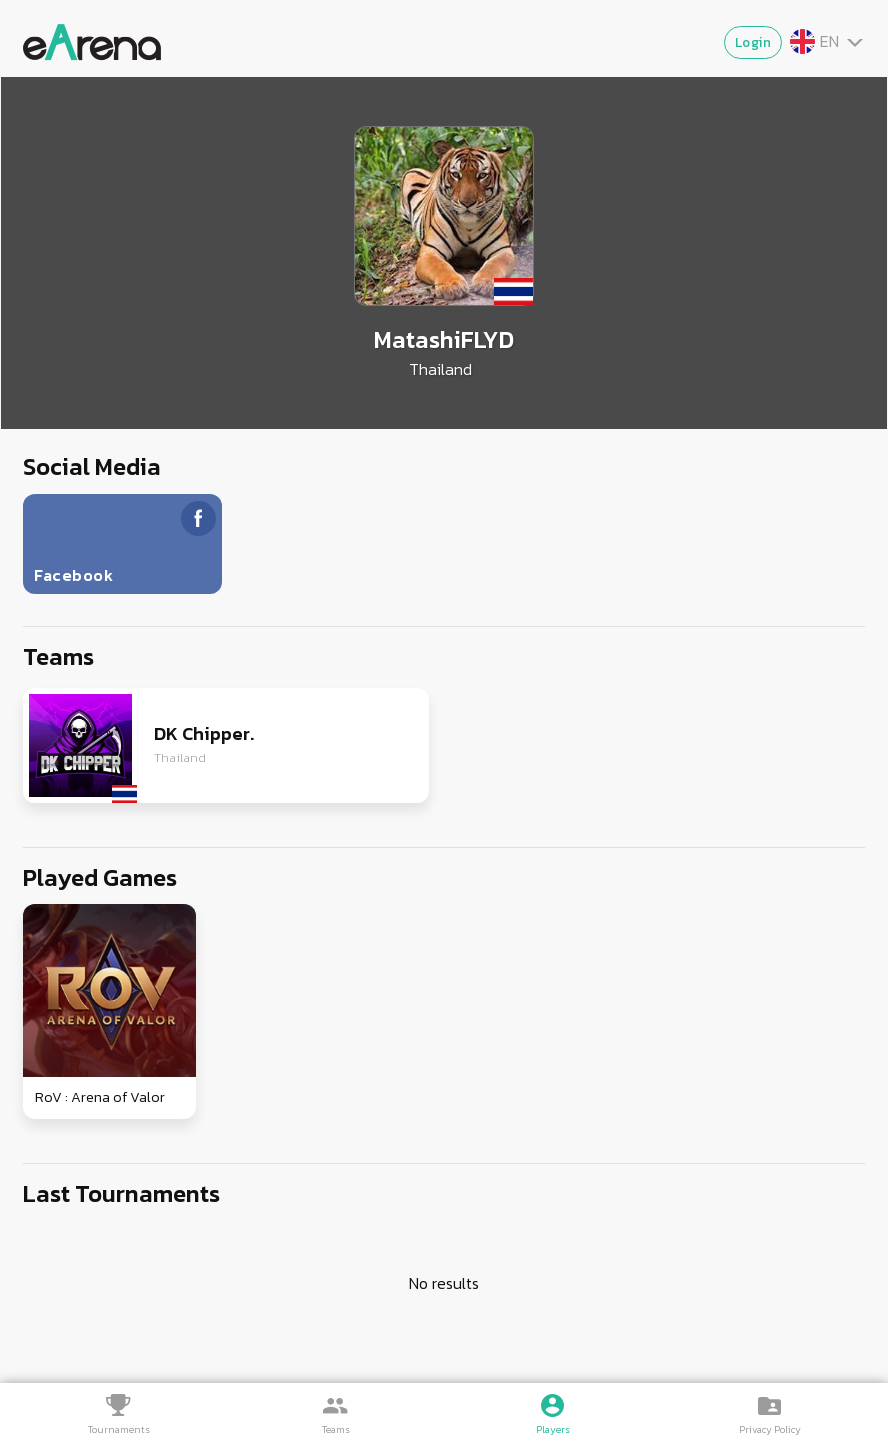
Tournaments (119, 1429)
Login (753, 42)
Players (553, 1429)
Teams (336, 1429)
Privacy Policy (770, 1429)
